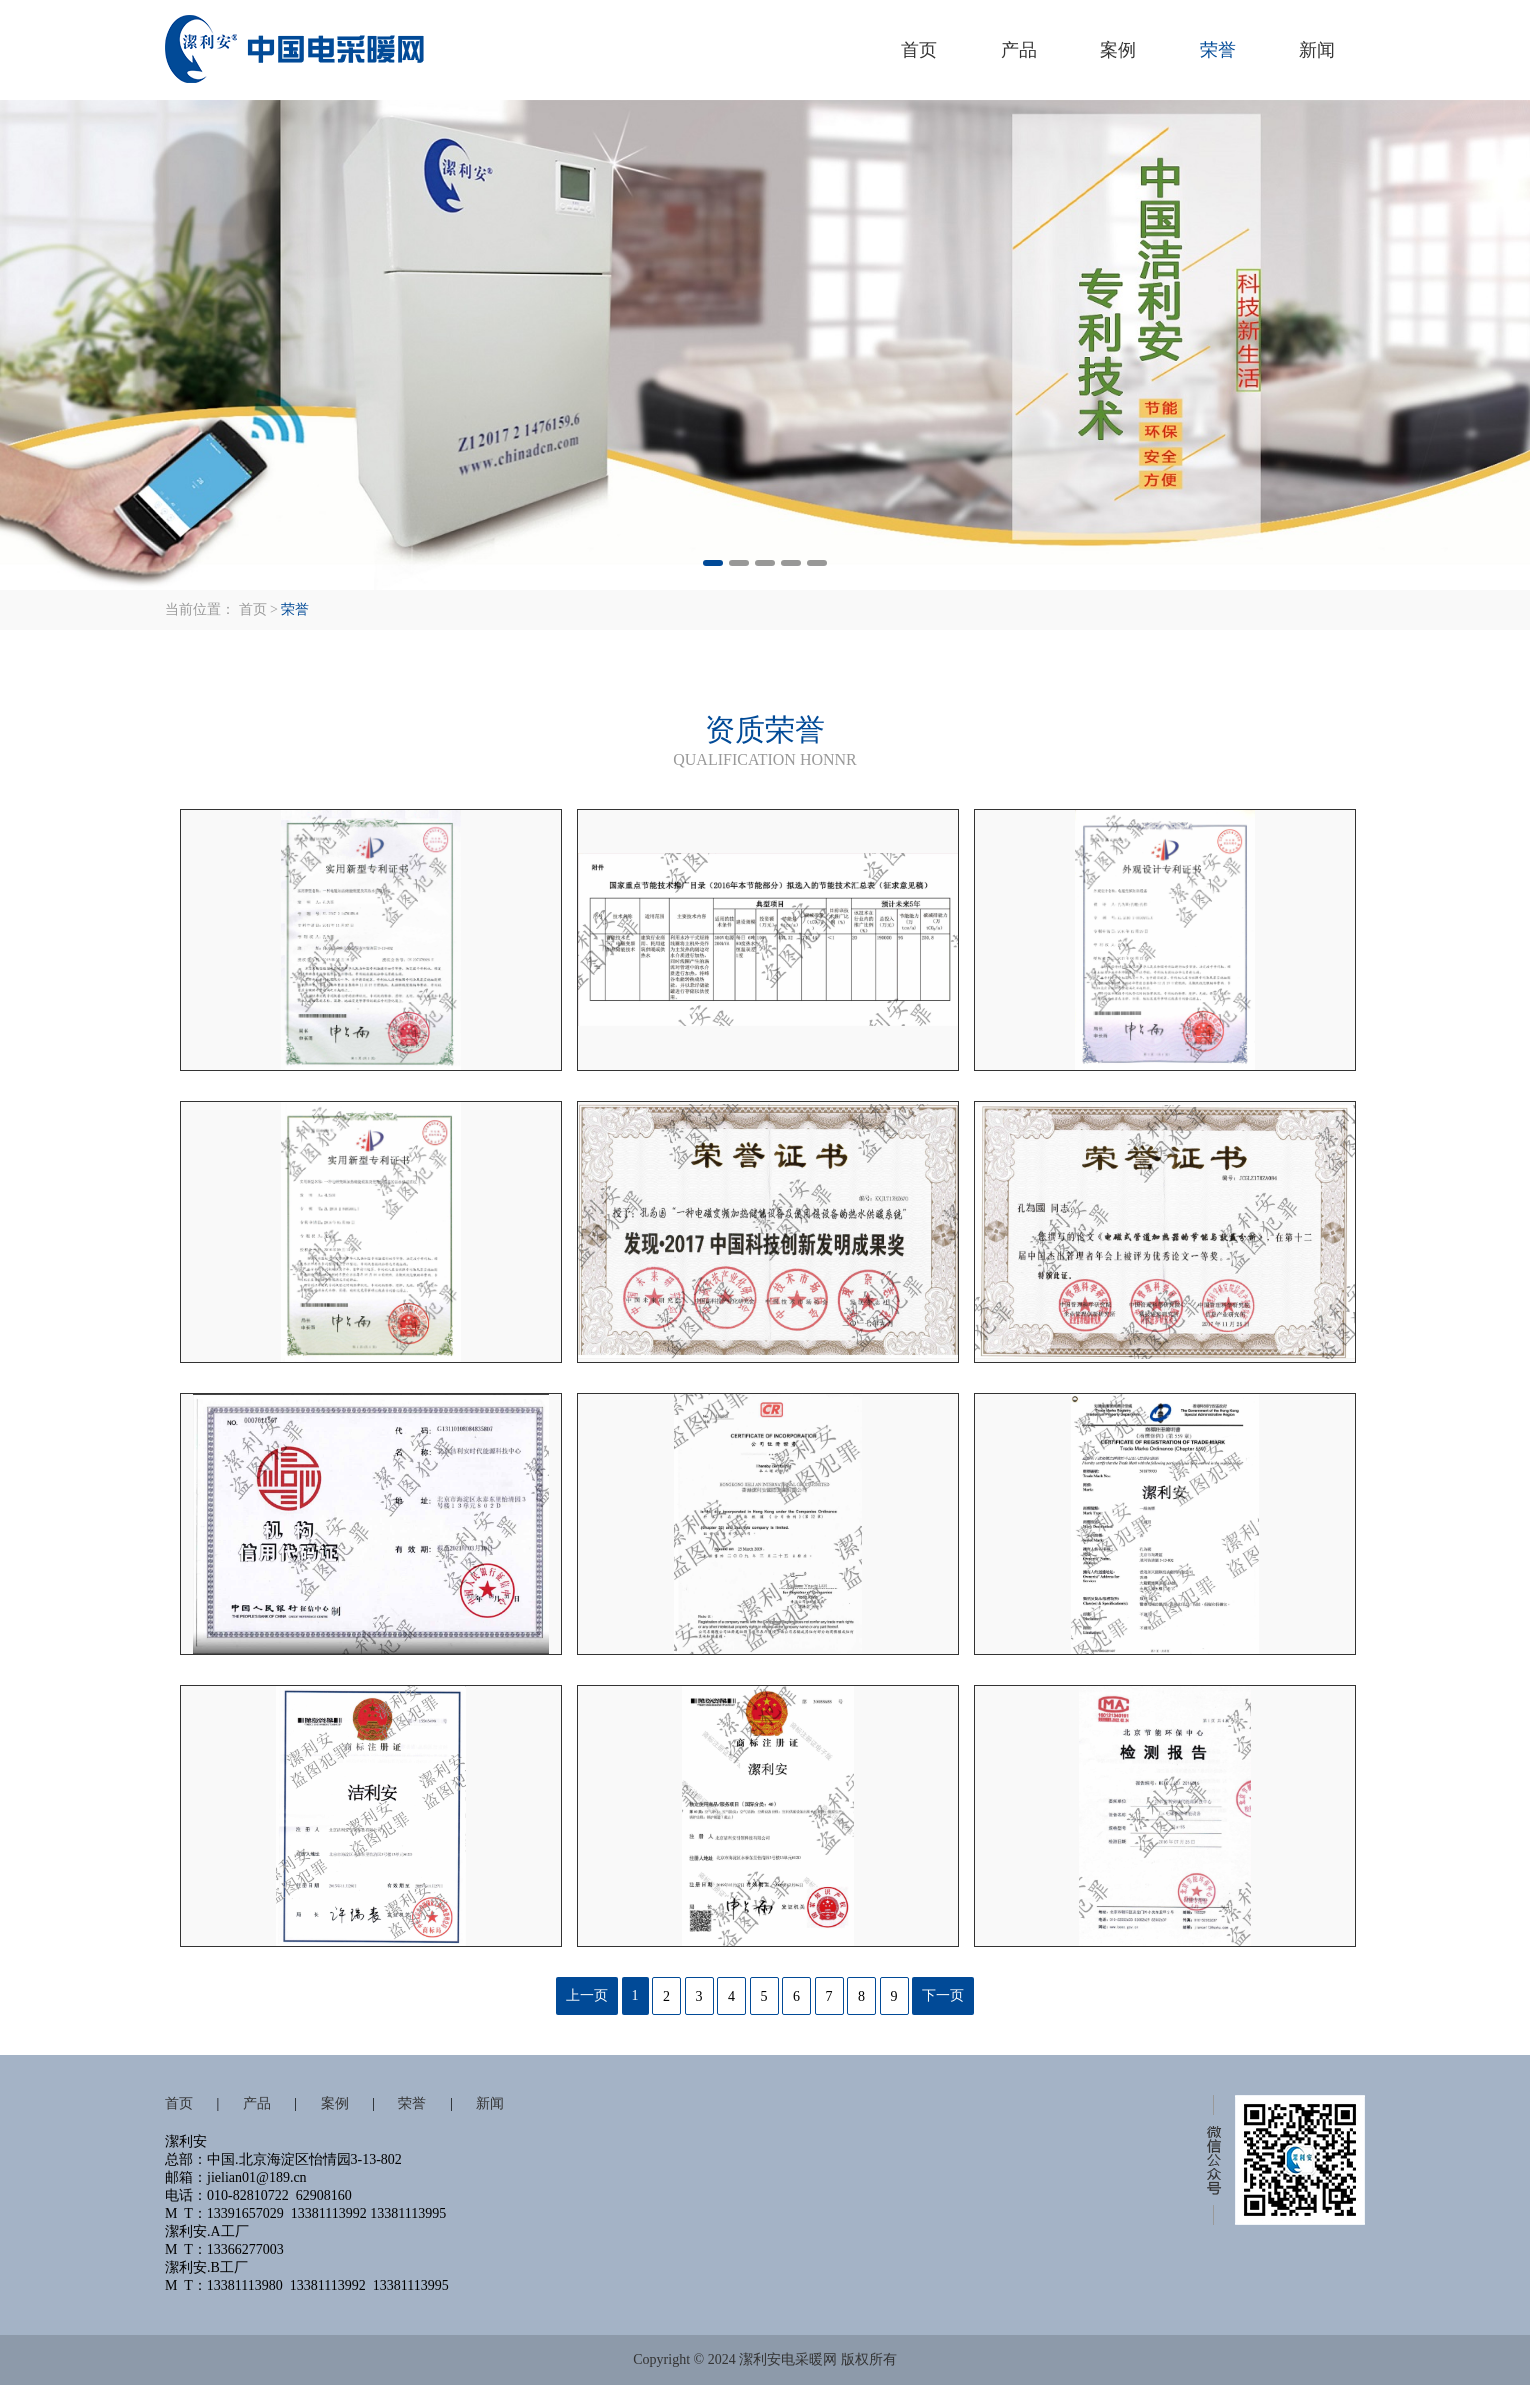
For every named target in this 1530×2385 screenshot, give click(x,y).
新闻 (1317, 50)
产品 (1019, 50)
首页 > (258, 609)
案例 (1118, 50)
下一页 (943, 1995)
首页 (919, 50)
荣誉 (1218, 50)
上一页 (587, 1995)
